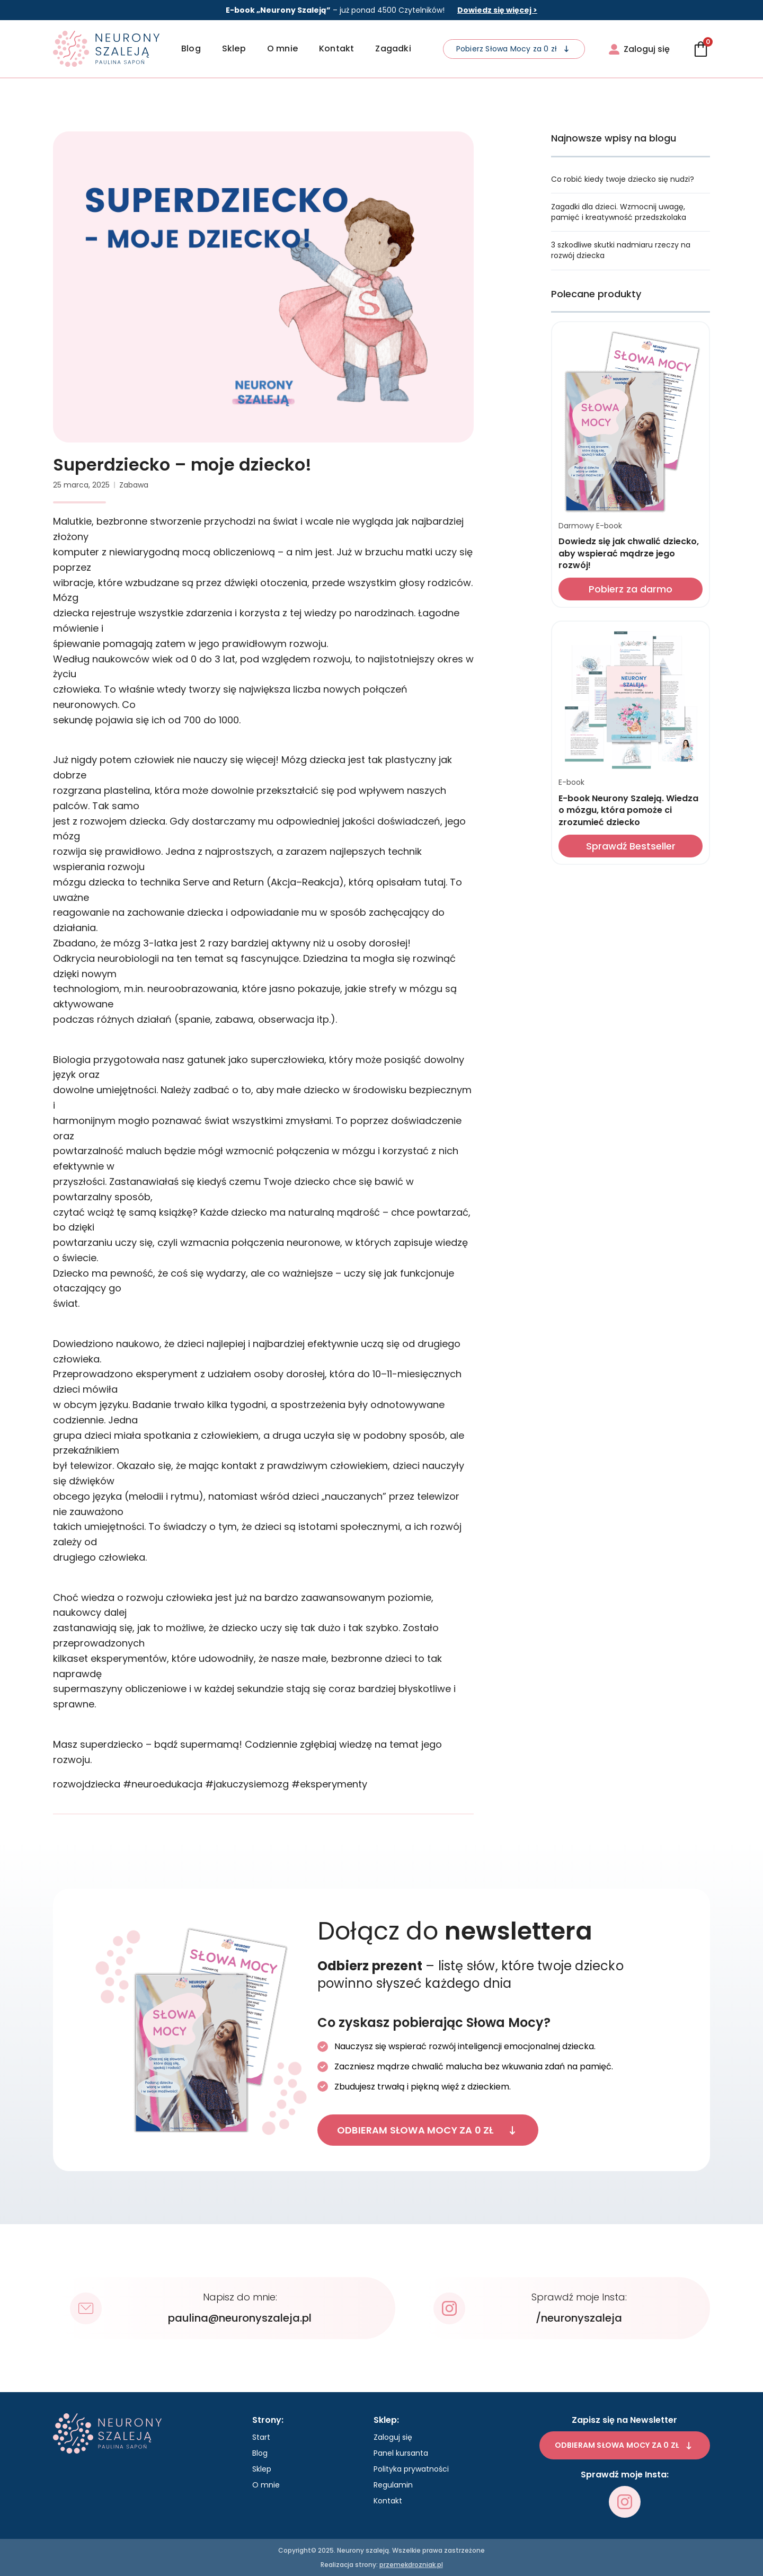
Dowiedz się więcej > (497, 10)
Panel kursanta (401, 2453)
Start (261, 2437)
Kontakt (336, 48)
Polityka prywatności (411, 2469)
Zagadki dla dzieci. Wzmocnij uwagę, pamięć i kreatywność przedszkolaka (618, 212)
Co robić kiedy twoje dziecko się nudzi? (622, 179)
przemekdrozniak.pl (411, 2564)
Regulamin (393, 2485)
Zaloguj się (393, 2437)
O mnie (282, 48)
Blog (191, 48)
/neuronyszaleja (579, 2318)
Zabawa (133, 485)
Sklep (234, 48)
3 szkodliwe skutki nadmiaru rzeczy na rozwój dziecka (620, 250)
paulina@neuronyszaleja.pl (240, 2318)
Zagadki (393, 48)
